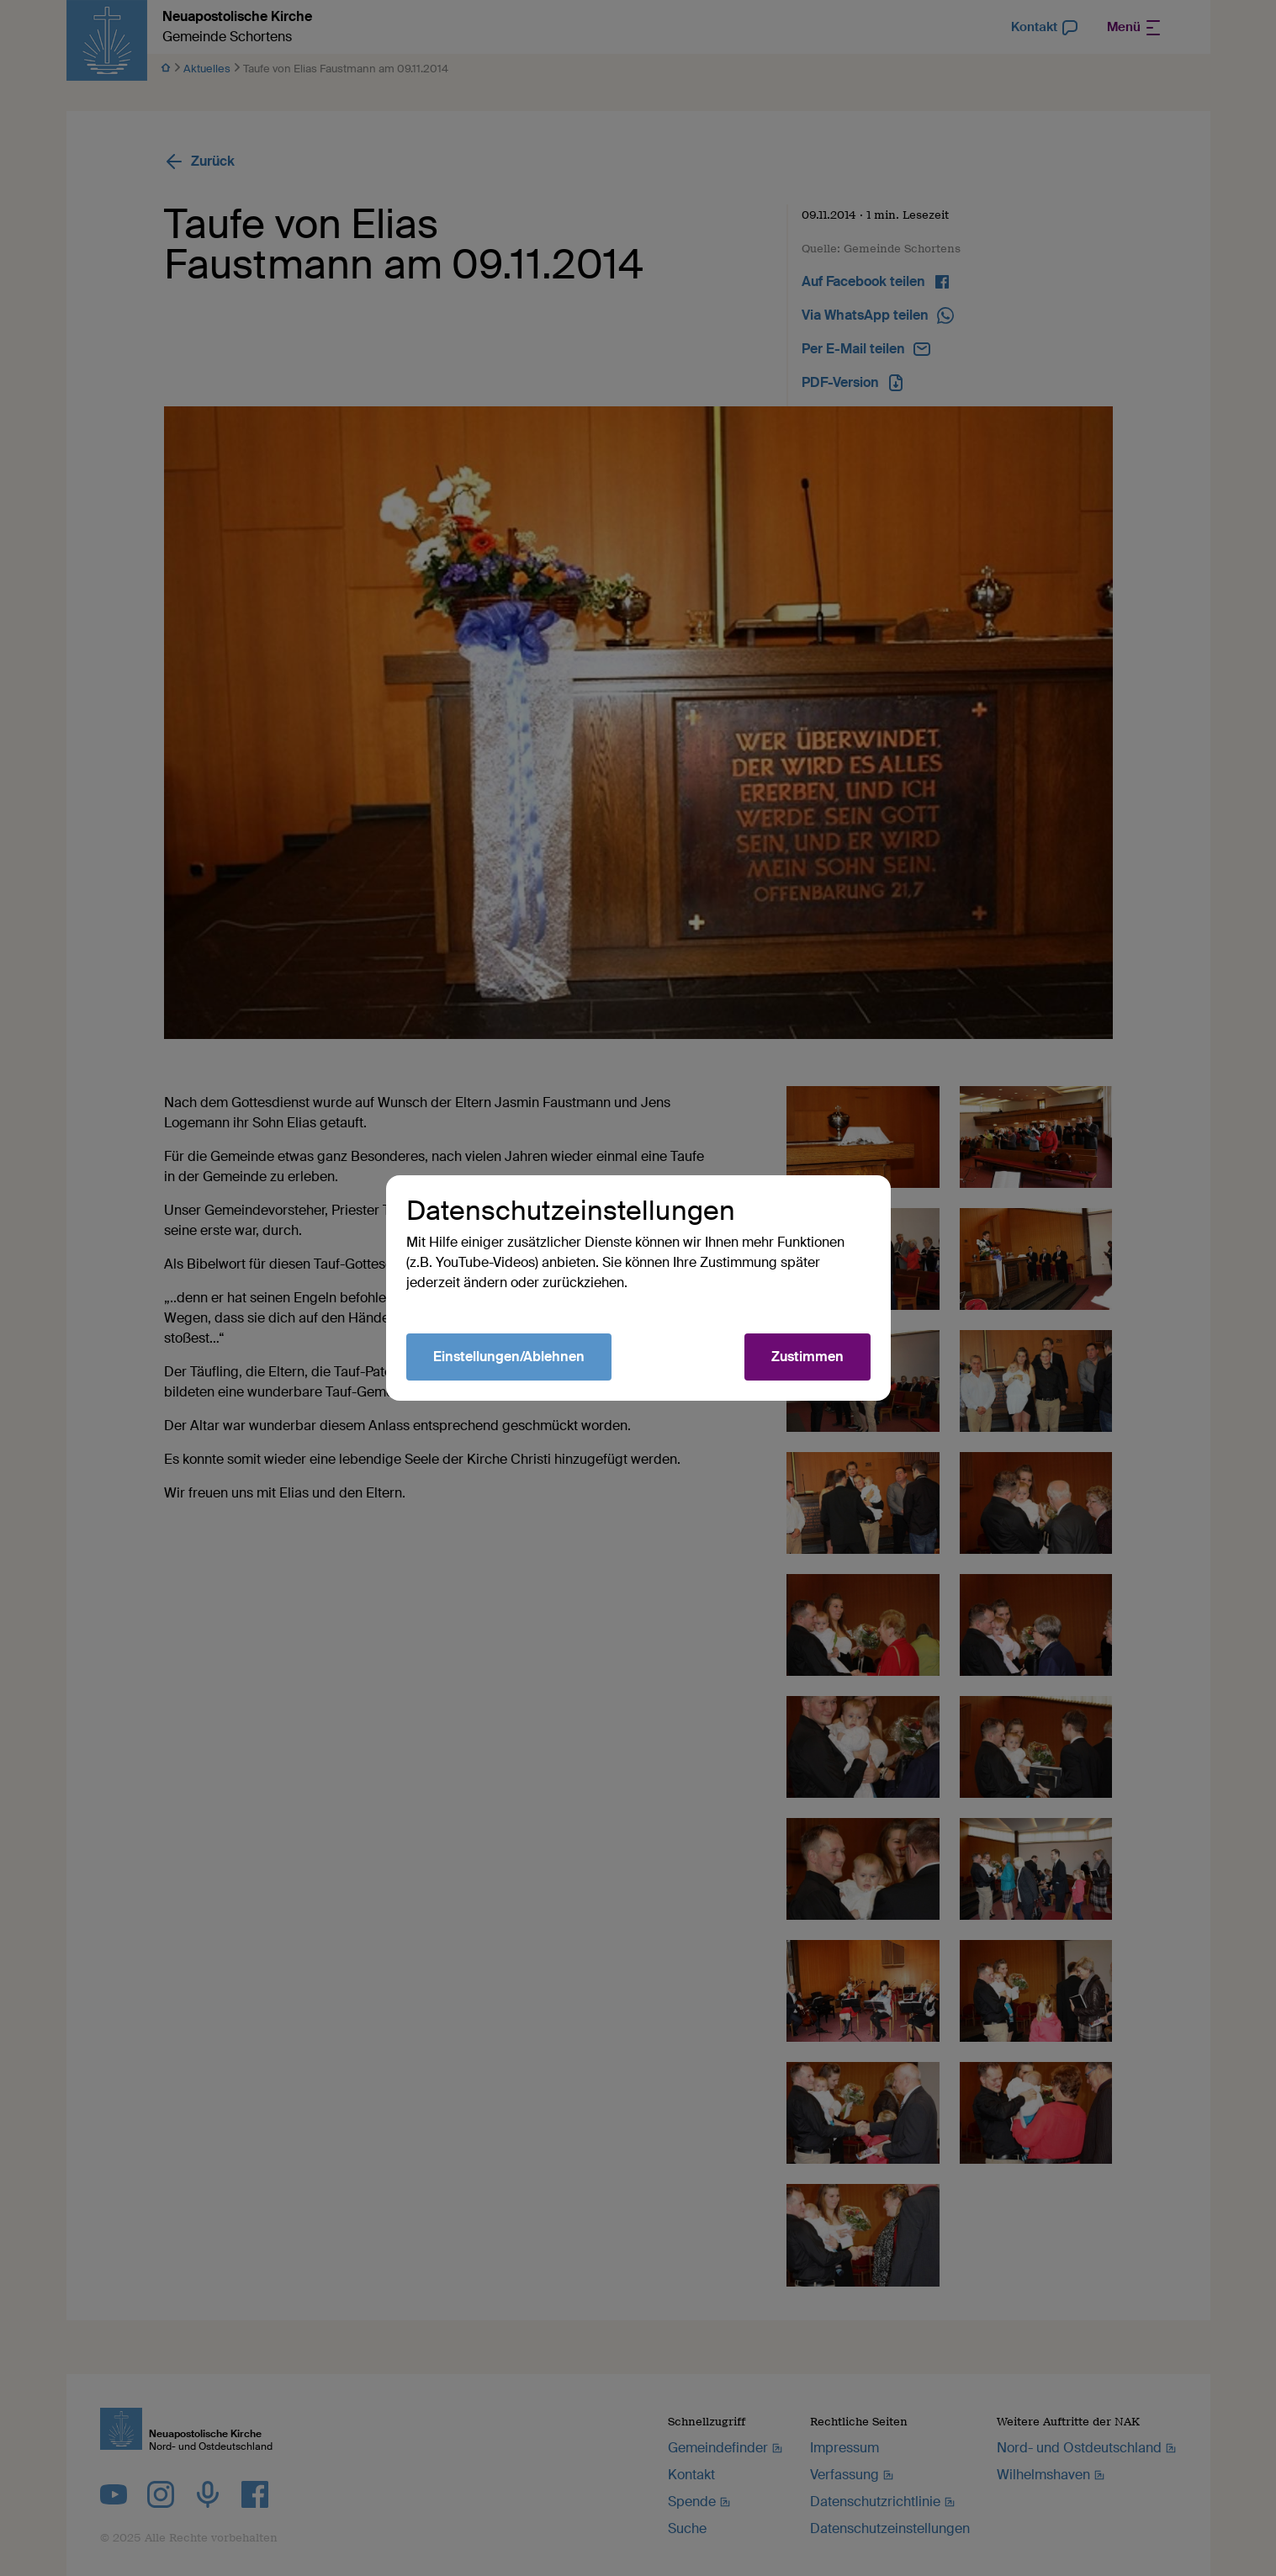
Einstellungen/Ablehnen (509, 1356)
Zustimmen (807, 1356)
